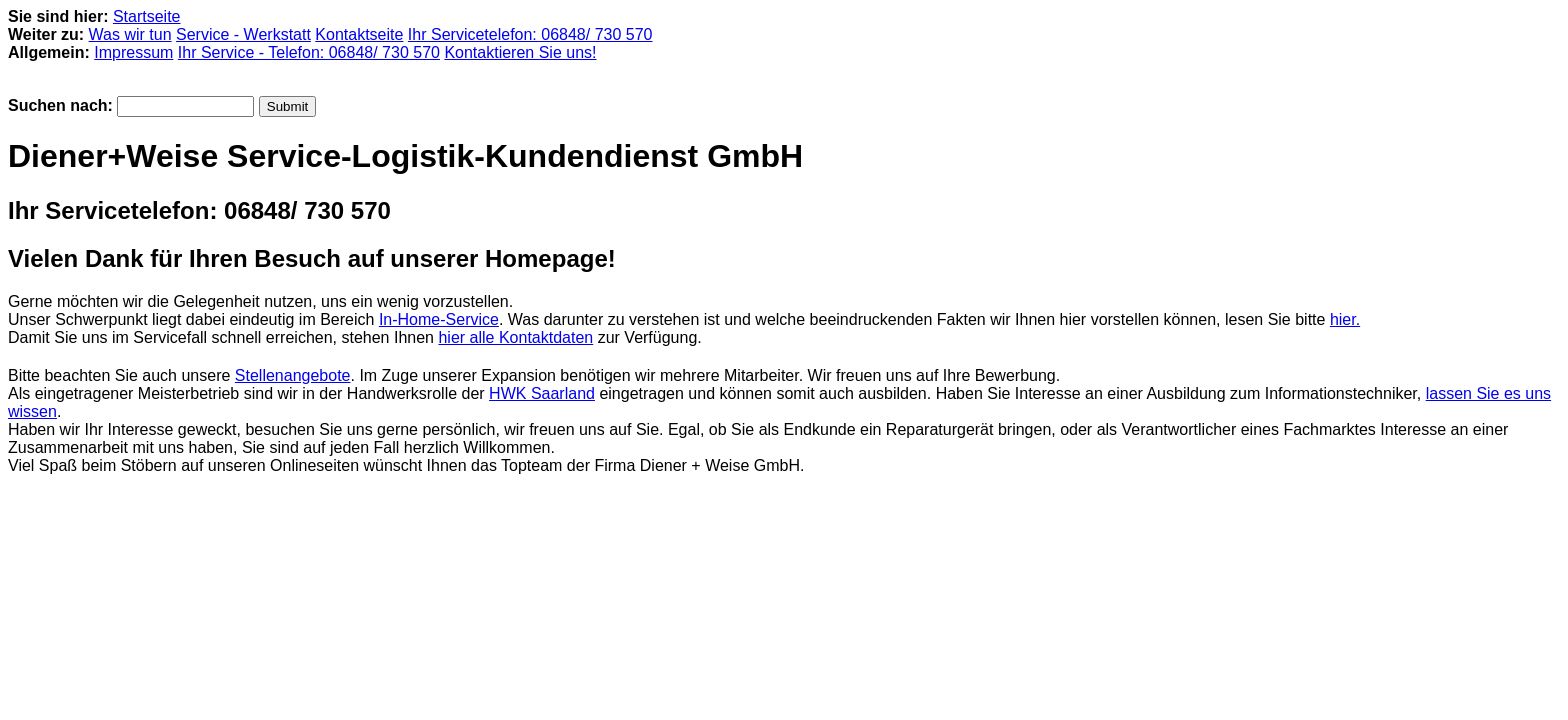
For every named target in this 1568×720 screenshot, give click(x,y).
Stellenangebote (293, 375)
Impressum (133, 52)
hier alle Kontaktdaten (515, 337)
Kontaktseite (359, 34)
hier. (1345, 319)
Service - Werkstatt (243, 34)
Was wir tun (130, 34)
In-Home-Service (439, 319)
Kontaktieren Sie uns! (520, 52)
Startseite (147, 16)
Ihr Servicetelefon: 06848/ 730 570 (530, 34)
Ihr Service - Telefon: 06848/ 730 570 (309, 52)
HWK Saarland (542, 393)
